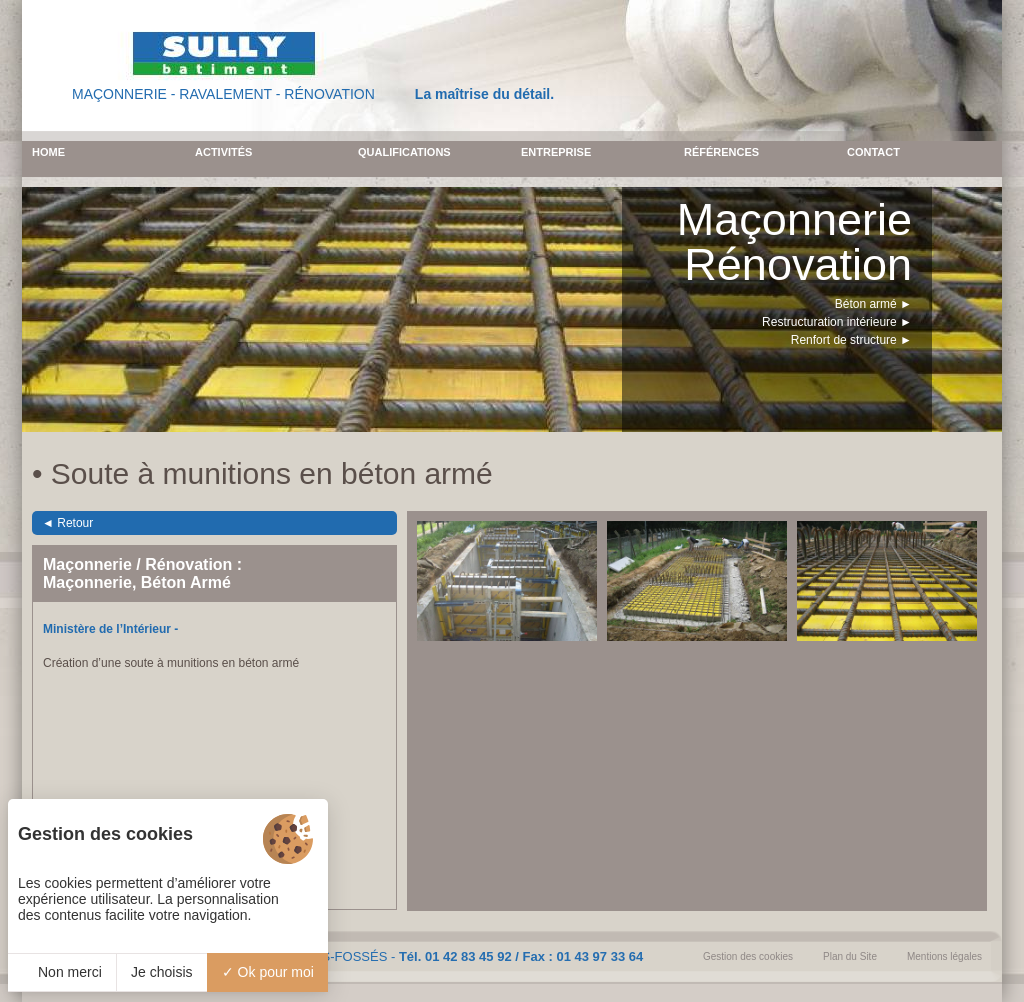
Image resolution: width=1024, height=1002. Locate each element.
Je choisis (161, 972)
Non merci (62, 972)
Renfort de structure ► (851, 340)
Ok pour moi (268, 972)
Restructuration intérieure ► (837, 322)
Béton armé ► (873, 304)
